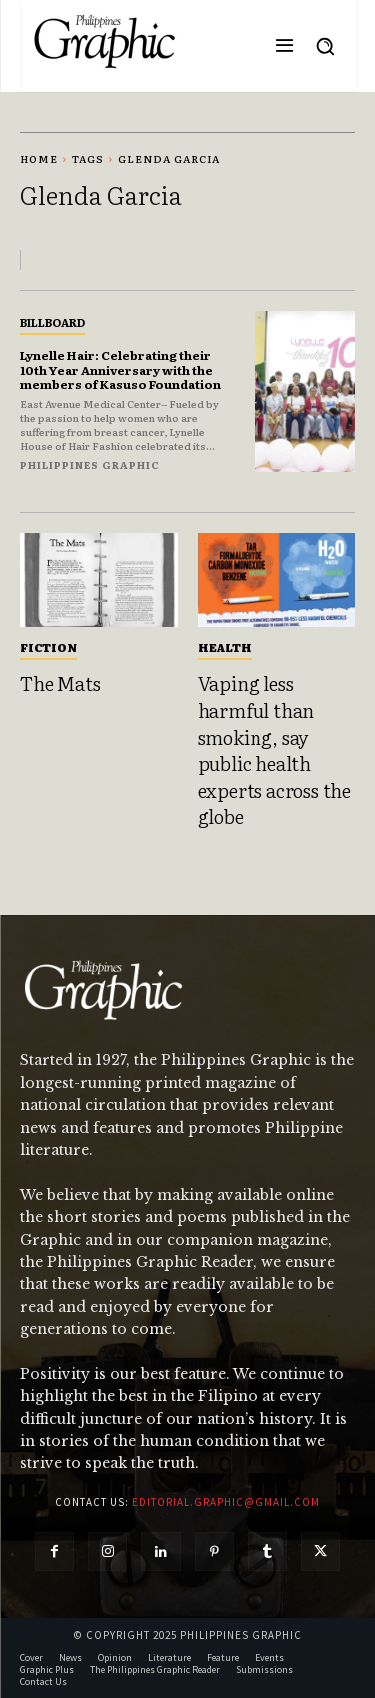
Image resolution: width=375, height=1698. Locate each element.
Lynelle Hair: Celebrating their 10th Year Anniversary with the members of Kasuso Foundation (120, 369)
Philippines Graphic (90, 464)
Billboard (52, 322)
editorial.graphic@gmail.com (226, 1502)
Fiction (48, 647)
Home (39, 158)
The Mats (60, 683)
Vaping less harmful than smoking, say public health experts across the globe (274, 749)
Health (225, 647)
